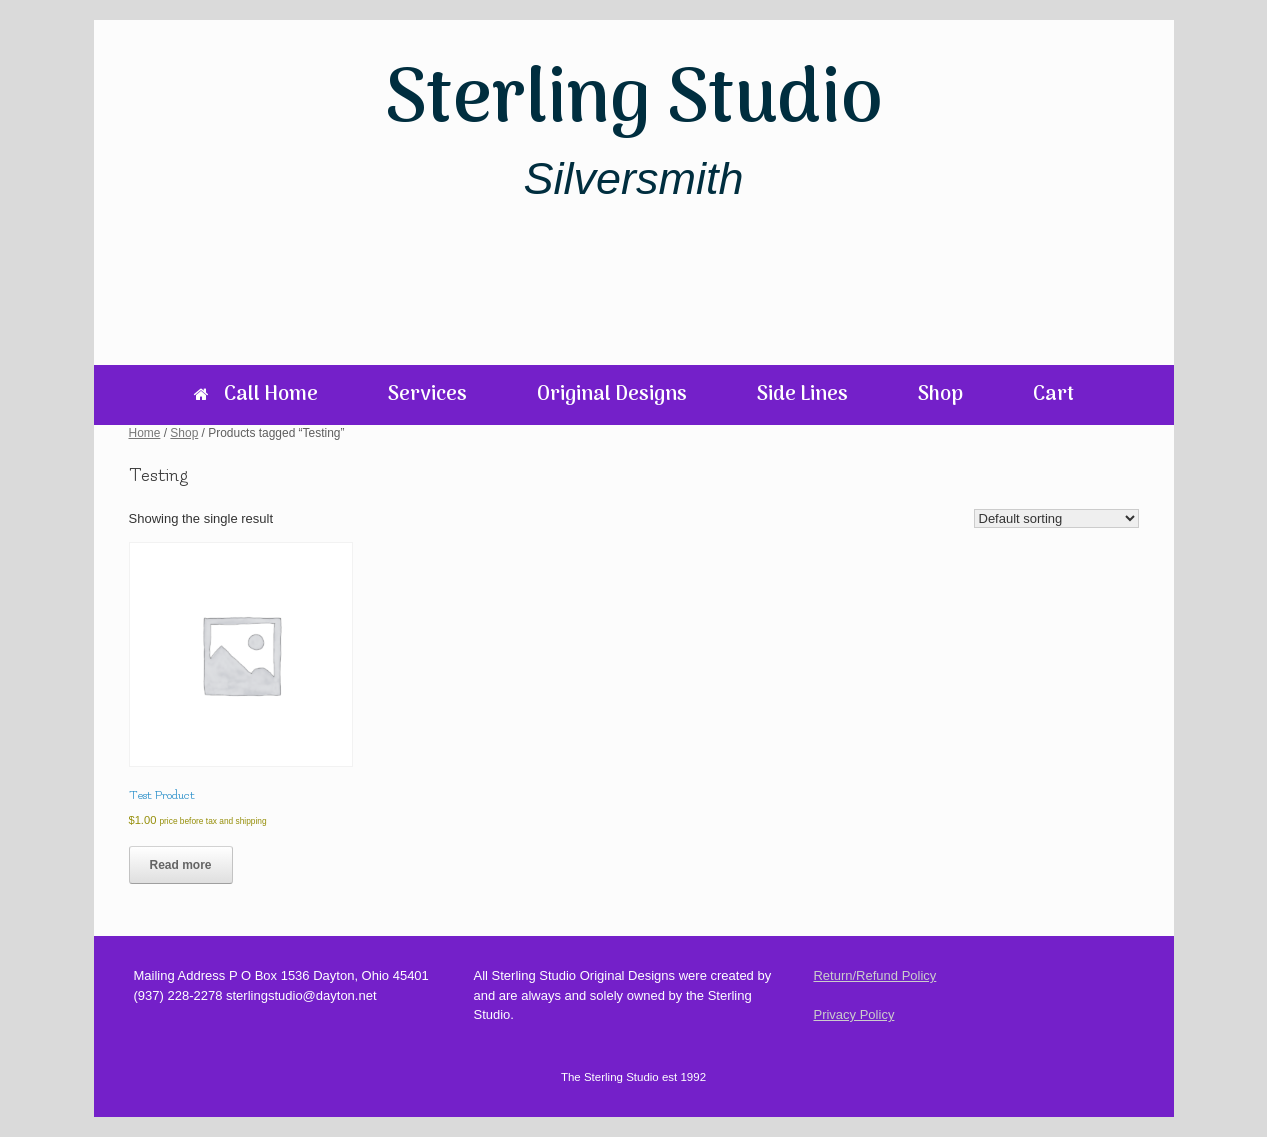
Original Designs (612, 395)
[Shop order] (1056, 518)
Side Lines (802, 395)
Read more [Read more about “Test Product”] (181, 865)
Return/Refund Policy (874, 975)
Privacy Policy (853, 1014)
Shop (940, 395)
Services (427, 395)
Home (145, 433)
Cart (1053, 395)
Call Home (256, 395)
